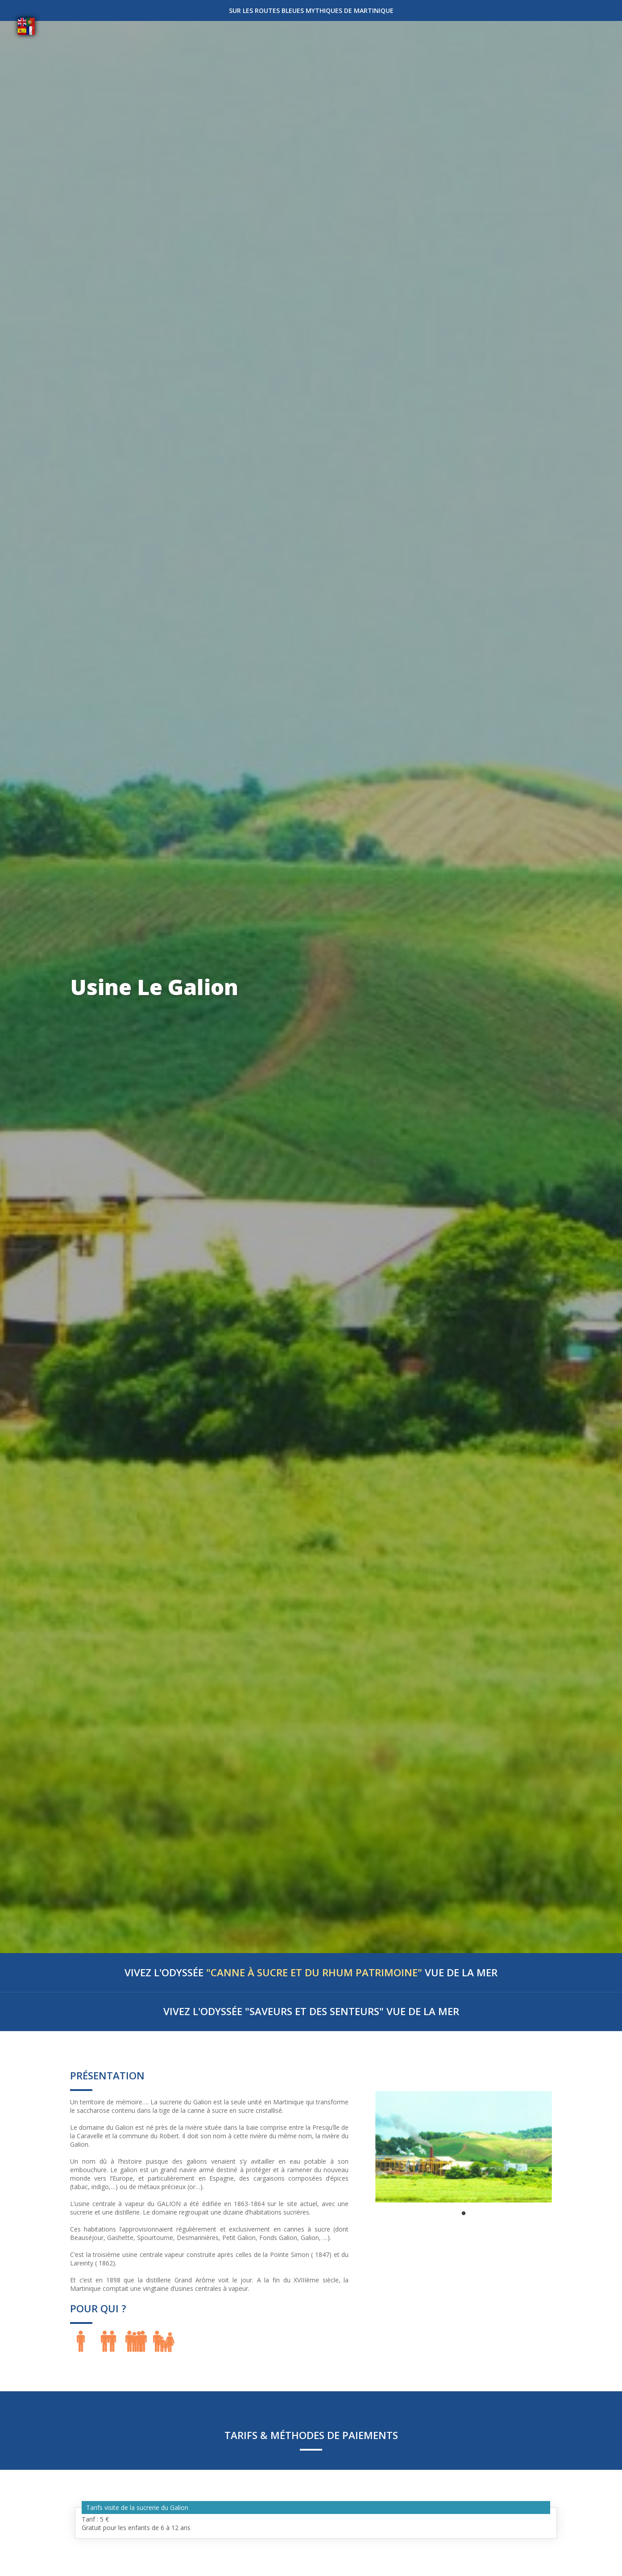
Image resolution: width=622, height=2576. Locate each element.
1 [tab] (463, 2213)
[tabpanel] (463, 2147)
